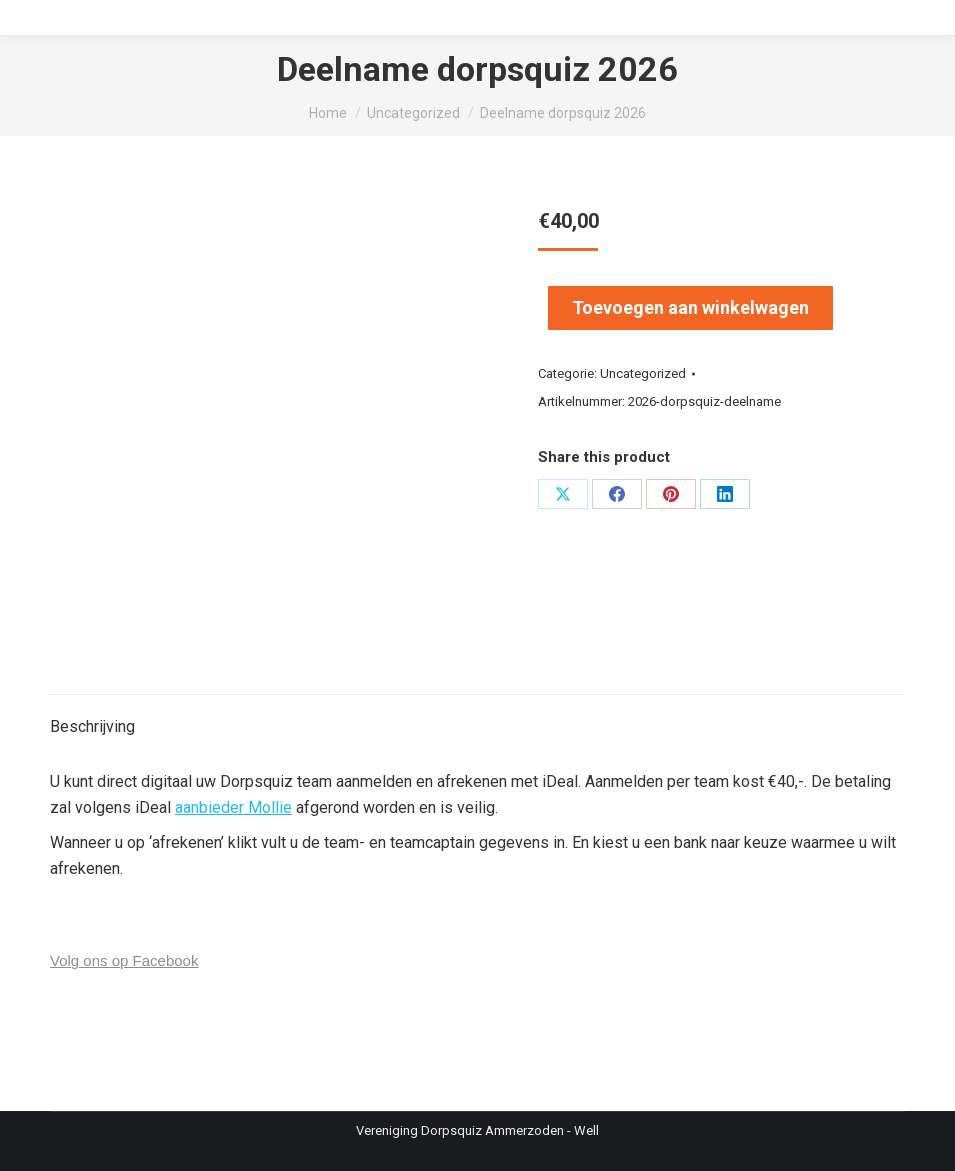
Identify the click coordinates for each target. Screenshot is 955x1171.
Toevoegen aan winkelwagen (690, 307)
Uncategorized (643, 373)
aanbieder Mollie (233, 807)
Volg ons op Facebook (124, 960)
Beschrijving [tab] (92, 726)
